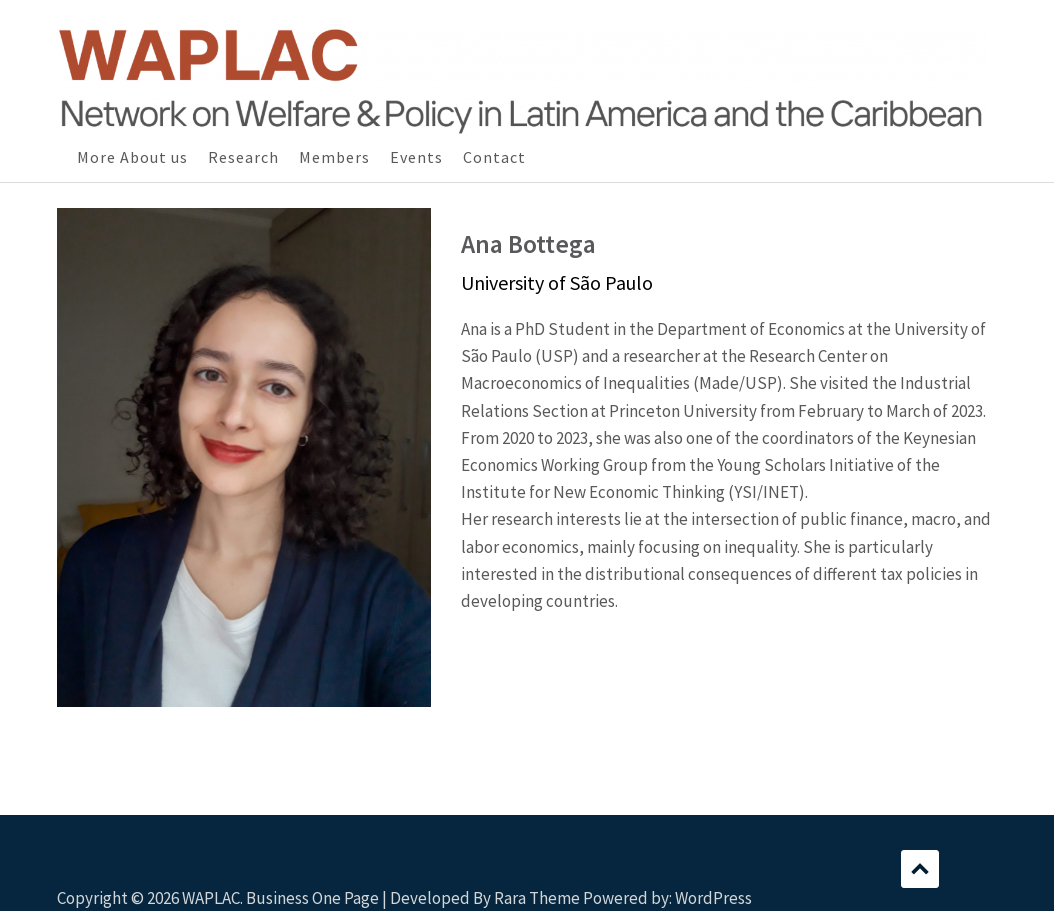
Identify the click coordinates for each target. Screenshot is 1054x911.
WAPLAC (211, 898)
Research (243, 157)
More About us (132, 157)
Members (334, 157)
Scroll (920, 869)
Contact (494, 157)
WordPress (713, 898)
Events (416, 157)
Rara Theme (537, 898)
